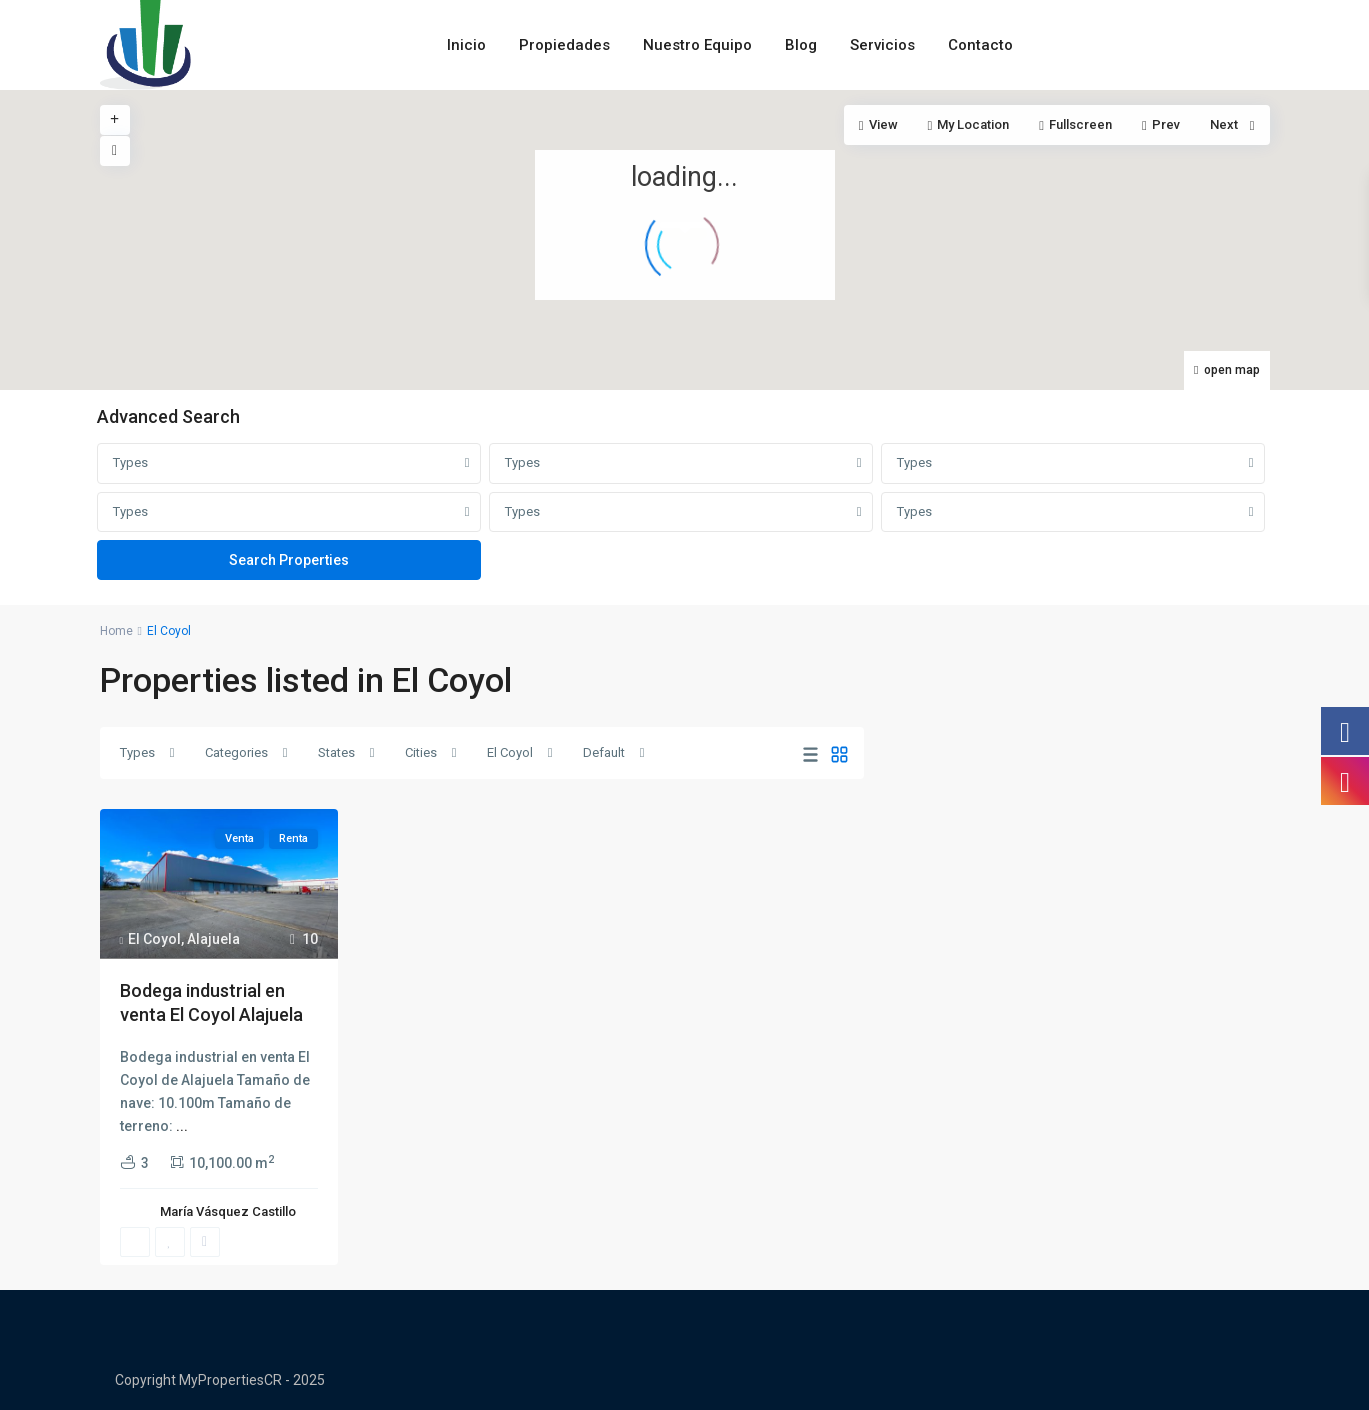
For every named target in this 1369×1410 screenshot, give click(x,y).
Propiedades (564, 45)
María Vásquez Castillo (228, 1211)
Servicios (882, 45)
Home (116, 631)
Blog (801, 45)
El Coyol (510, 752)
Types (130, 462)
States (336, 752)
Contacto (980, 45)
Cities (421, 752)
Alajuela (213, 939)
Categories (236, 752)
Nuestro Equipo (697, 45)
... (182, 1126)
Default (604, 752)
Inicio (466, 45)
